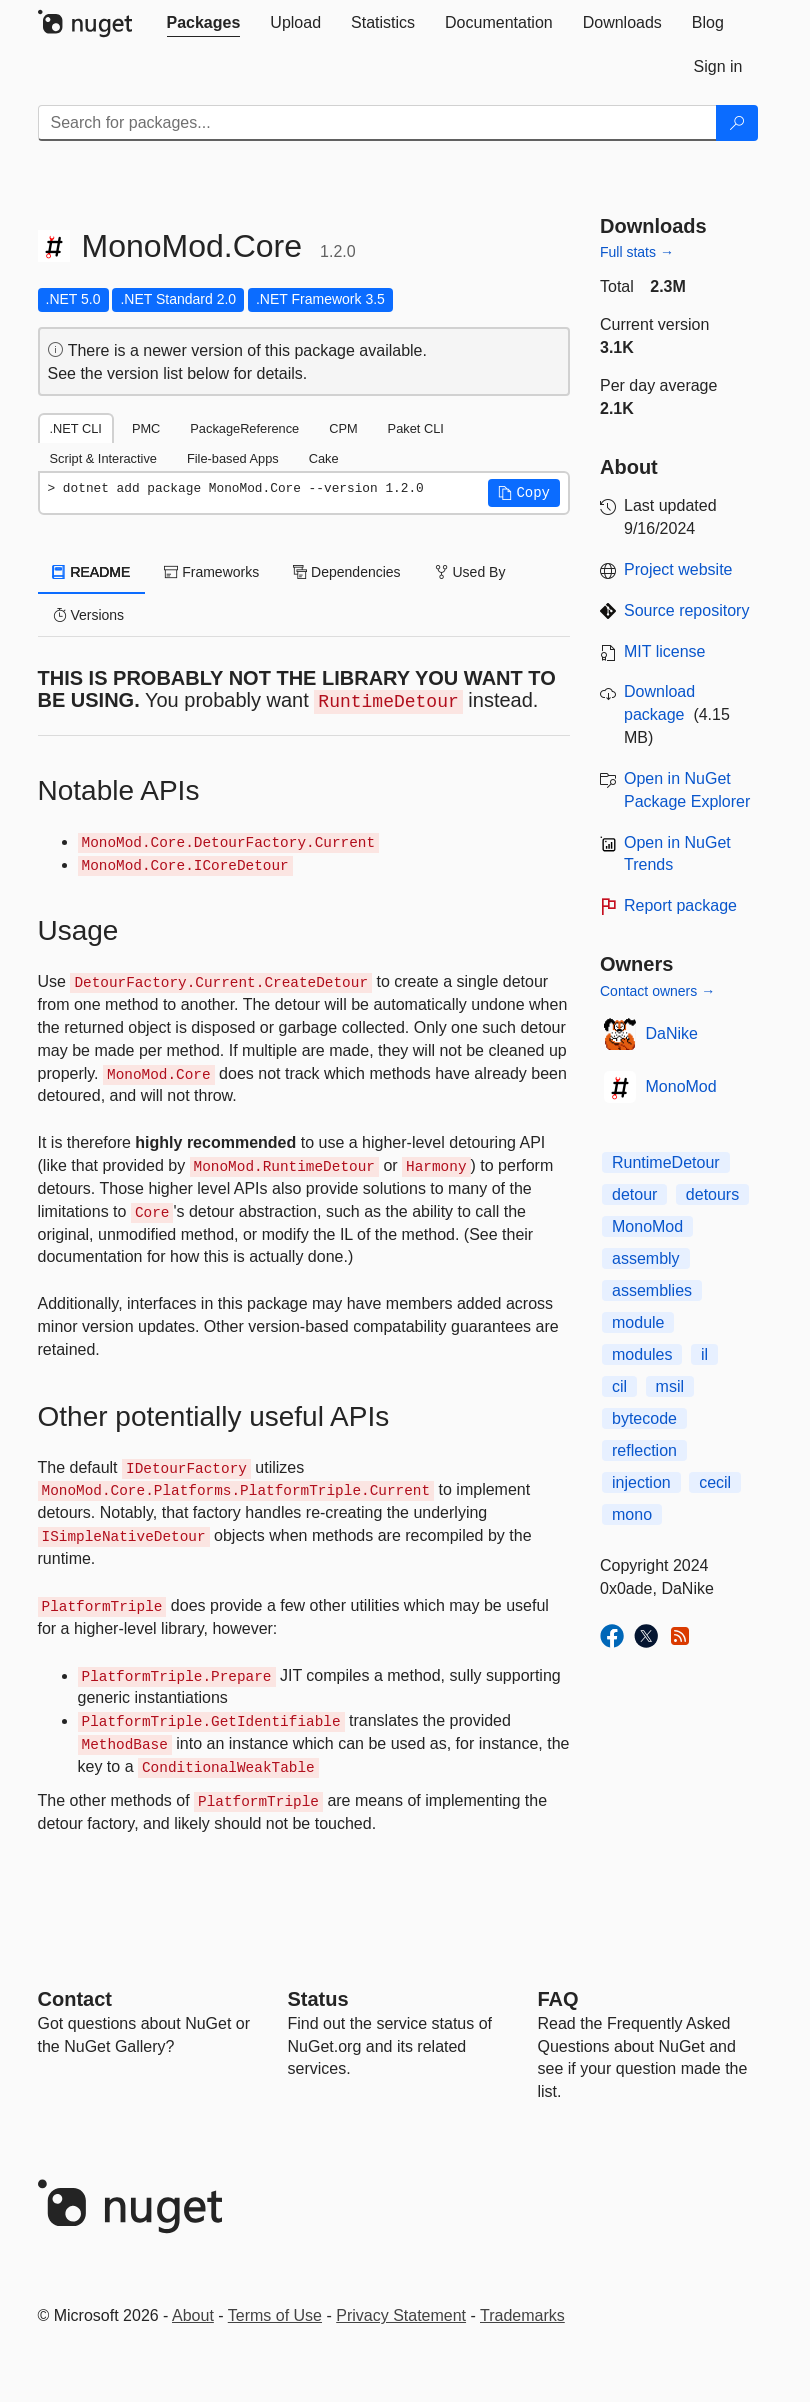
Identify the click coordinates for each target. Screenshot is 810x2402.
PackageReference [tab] (244, 428)
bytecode (644, 1418)
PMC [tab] (146, 428)
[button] (524, 493)
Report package (680, 905)
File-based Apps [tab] (233, 458)
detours (712, 1194)
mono (632, 1514)
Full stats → (637, 252)
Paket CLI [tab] (416, 428)
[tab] (204, 23)
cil (619, 1386)
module (638, 1322)
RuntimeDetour (666, 1162)
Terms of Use (275, 2315)
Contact (75, 1999)
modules (642, 1354)
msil (670, 1386)
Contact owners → (657, 991)
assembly (646, 1258)
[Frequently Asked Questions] (558, 1999)
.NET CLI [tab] (76, 428)
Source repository (686, 610)
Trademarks (522, 2315)
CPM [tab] (343, 428)
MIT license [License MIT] (665, 651)
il (704, 1354)
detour (634, 1194)
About (193, 2315)
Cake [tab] (324, 458)
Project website (678, 569)
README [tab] (92, 572)
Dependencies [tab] (346, 572)
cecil (715, 1482)
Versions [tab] (89, 615)
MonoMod (681, 1086)
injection (641, 1482)
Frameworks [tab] (211, 572)
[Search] (737, 123)
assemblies (652, 1290)
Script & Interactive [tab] (103, 458)
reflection (644, 1450)
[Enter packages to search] (377, 123)
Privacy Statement (401, 2315)
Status (318, 1999)
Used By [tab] (470, 572)
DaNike (672, 1033)
